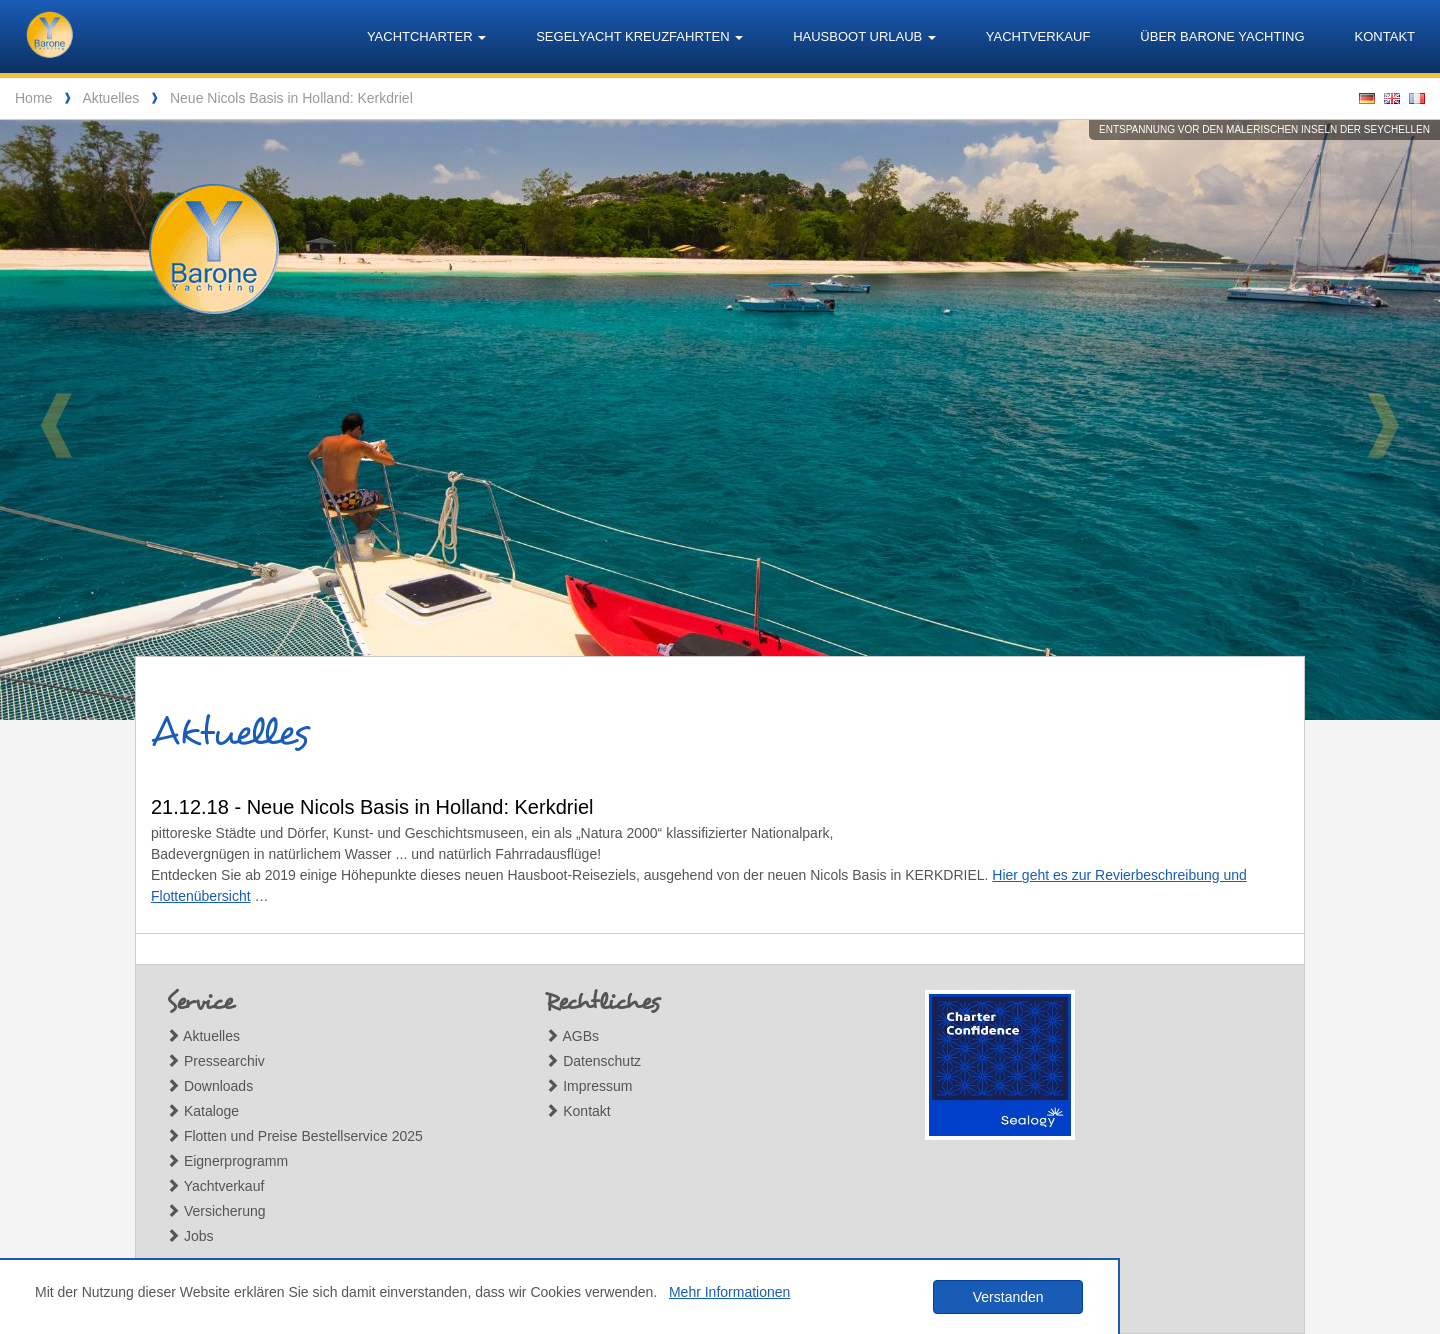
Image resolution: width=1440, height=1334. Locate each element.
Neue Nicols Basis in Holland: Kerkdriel (291, 98)
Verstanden (1008, 1297)
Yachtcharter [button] (426, 36)
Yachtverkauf (1038, 36)
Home (33, 98)
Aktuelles (110, 98)
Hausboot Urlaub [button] (864, 36)
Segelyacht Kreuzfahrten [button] (639, 36)
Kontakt (1385, 36)
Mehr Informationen (729, 1292)
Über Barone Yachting (1222, 36)
